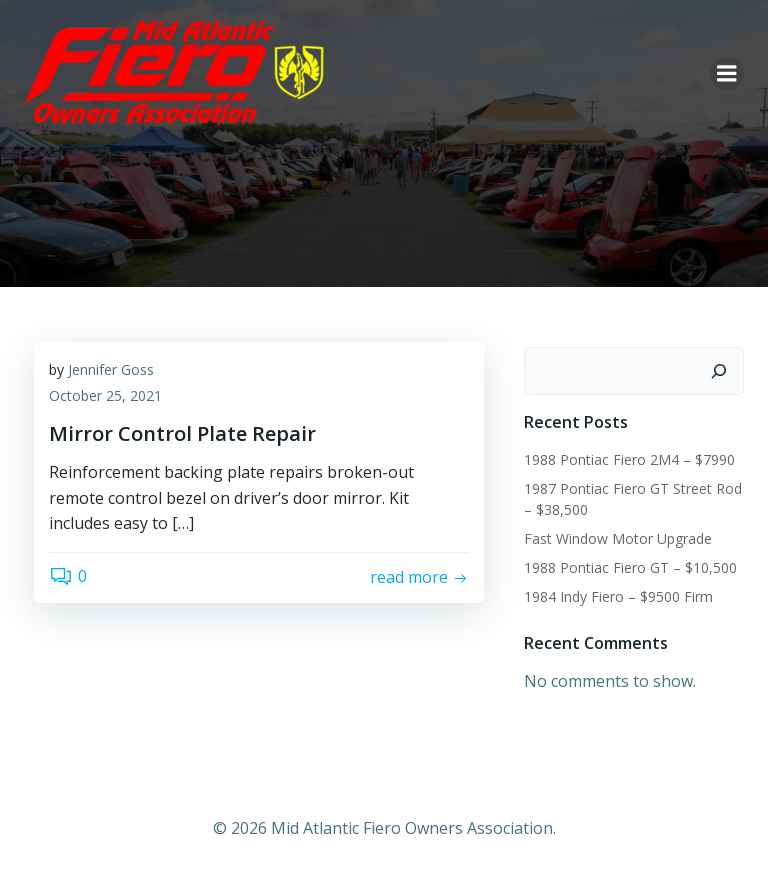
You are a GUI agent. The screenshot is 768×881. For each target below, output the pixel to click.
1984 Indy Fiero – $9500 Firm (618, 596)
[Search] (719, 371)
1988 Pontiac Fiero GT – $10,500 (630, 567)
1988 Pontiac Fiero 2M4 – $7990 (629, 459)
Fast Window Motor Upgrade (618, 538)
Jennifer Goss (111, 369)
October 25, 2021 (105, 395)
